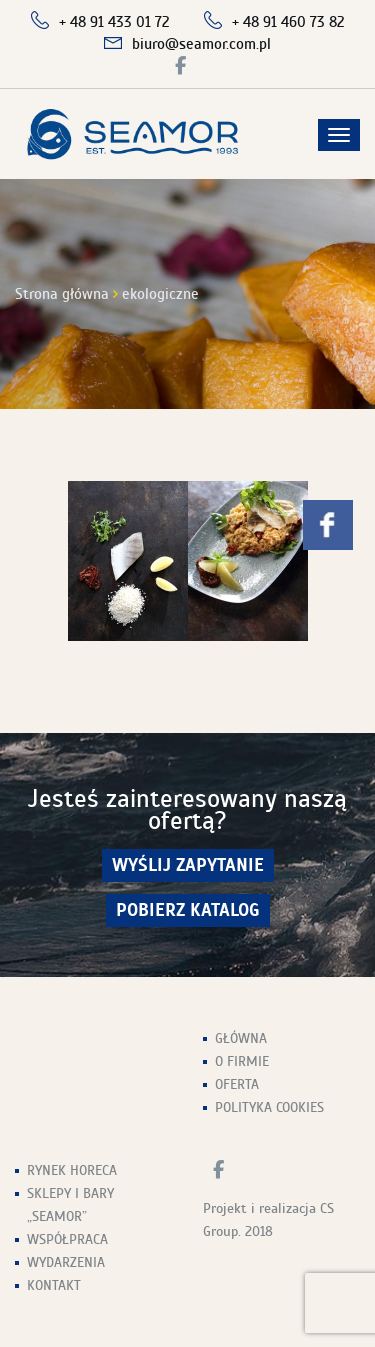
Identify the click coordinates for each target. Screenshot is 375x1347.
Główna (241, 1038)
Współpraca (67, 1239)
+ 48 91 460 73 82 (288, 22)
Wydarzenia (66, 1262)
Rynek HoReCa (72, 1170)
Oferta (237, 1084)
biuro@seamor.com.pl (201, 44)
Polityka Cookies (269, 1107)
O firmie (242, 1061)
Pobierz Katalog (188, 910)
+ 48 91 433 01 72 (114, 22)
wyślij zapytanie (188, 865)
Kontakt (54, 1285)
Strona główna (62, 294)
